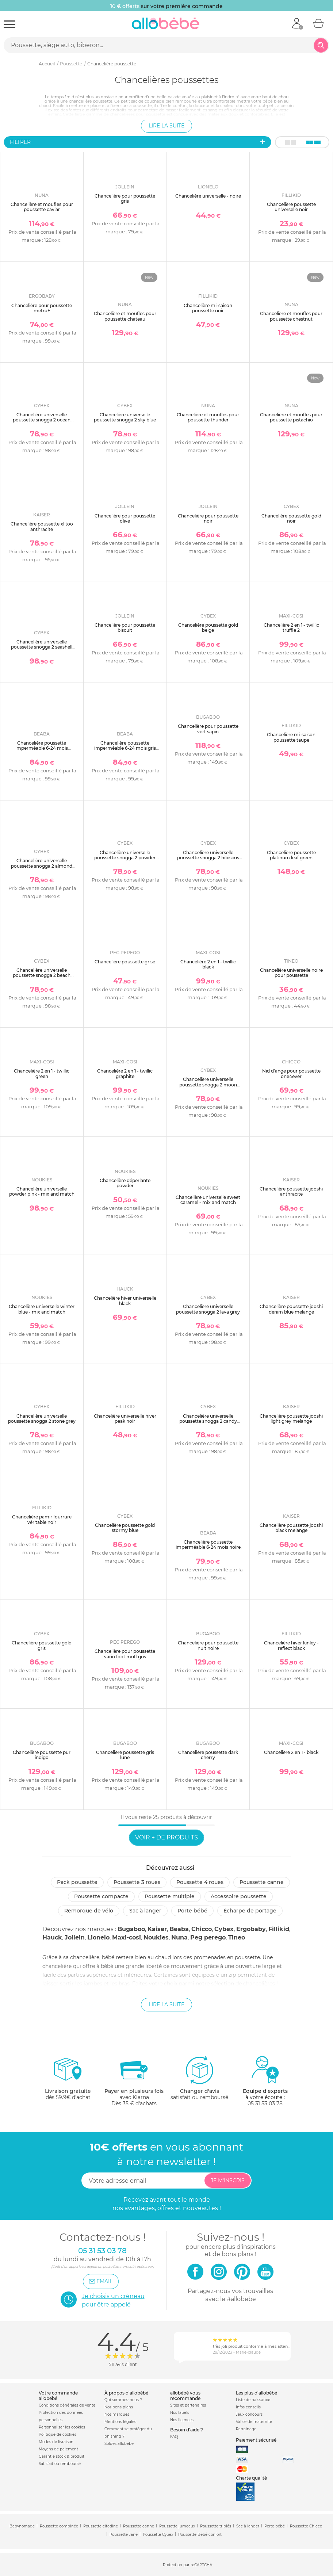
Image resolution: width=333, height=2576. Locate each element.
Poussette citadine (100, 2526)
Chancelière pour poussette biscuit (125, 627)
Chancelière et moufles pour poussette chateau (125, 316)
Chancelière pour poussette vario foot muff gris (125, 1653)
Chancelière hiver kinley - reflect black (291, 1645)
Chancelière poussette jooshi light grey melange (291, 1418)
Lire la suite (166, 125)
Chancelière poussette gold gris (42, 1645)
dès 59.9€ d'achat (68, 2081)
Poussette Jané (124, 2534)
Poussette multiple (170, 1896)
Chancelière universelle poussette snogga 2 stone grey (42, 1418)
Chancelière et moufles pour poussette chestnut (291, 316)
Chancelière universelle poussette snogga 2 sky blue (125, 417)
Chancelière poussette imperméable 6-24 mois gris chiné (125, 748)
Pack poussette (77, 1882)
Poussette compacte (101, 1896)
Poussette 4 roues (199, 1882)
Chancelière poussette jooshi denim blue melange (291, 1309)
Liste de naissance (253, 2399)
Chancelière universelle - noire (208, 196)
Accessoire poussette (239, 1896)
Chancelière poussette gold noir (291, 518)
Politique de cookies (57, 2434)
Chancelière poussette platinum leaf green (291, 855)
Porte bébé (192, 1910)
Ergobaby (251, 1929)
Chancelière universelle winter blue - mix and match (41, 1309)
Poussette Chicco (306, 2526)
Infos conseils (248, 2407)
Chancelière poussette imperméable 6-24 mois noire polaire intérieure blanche (208, 1547)
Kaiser (157, 1929)
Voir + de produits (166, 1837)
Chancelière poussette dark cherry (208, 1755)
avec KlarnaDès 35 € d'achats (134, 2081)
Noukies (156, 1937)
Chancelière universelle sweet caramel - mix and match (208, 1200)
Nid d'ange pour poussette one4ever (291, 1073)
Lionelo (98, 1937)
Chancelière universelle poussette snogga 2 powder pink (125, 858)
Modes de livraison (56, 2441)
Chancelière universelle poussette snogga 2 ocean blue (41, 420)
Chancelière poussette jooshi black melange (291, 1527)
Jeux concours (249, 2414)
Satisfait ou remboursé (60, 2463)
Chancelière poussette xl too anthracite (42, 526)
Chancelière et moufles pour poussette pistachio (291, 417)
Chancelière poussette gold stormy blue (125, 1527)
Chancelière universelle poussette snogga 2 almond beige (41, 866)
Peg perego (208, 1937)
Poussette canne (262, 1882)
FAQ (174, 2436)
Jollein (75, 1937)
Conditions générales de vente (67, 2405)
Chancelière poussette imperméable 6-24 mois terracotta (41, 748)
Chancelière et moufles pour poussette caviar (42, 207)
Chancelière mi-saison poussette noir (208, 308)
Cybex (224, 1929)
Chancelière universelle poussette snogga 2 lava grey (208, 1309)
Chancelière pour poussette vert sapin (208, 728)
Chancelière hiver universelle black (125, 1300)
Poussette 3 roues (137, 1882)
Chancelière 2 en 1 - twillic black (208, 964)
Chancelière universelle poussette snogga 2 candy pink (208, 1421)
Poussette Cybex (158, 2534)
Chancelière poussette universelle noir (291, 207)
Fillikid (278, 1929)
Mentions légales (120, 2421)
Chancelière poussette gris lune (125, 1755)
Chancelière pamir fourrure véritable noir (42, 1519)
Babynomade (22, 2526)
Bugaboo (131, 1929)
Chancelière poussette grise (125, 961)
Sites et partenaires (188, 2405)
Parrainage (246, 2429)
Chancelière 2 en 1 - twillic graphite (125, 1073)
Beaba (179, 1929)
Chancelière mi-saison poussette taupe (291, 737)
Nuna (179, 1937)
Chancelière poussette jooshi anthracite (291, 1191)
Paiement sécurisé (256, 2440)
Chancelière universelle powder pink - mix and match (41, 1191)
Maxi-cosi (126, 1937)
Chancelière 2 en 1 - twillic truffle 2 (291, 627)
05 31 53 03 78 (265, 2103)
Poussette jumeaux (177, 2526)
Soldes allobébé (119, 2443)
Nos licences (182, 2420)
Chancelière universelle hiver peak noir (125, 1418)
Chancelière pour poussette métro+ (41, 308)
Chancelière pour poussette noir (208, 518)
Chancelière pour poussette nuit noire (208, 1645)
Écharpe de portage (249, 1910)
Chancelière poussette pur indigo (41, 1755)
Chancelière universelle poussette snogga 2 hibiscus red (208, 858)
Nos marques (116, 2414)
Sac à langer (145, 1910)
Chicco (201, 1929)
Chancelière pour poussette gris (125, 198)
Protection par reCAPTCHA (187, 2564)
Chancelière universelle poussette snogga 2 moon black (208, 1085)
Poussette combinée (59, 2526)
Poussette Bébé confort (200, 2534)
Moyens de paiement (58, 2449)
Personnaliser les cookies (62, 2427)
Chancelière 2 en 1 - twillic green (41, 1073)
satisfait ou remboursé (199, 2078)
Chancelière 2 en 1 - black (291, 1752)
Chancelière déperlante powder (125, 1183)
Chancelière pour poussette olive (125, 518)
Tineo (236, 1937)
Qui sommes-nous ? (123, 2399)
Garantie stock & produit (61, 2456)
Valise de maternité (254, 2421)
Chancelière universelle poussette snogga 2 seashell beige (41, 647)
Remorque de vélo (88, 1910)
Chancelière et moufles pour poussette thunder (208, 417)
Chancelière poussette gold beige (208, 627)
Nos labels (179, 2412)
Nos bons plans (118, 2407)
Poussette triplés (215, 2526)
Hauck (52, 1937)
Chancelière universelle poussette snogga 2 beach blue (41, 975)
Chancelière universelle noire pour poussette (291, 972)
